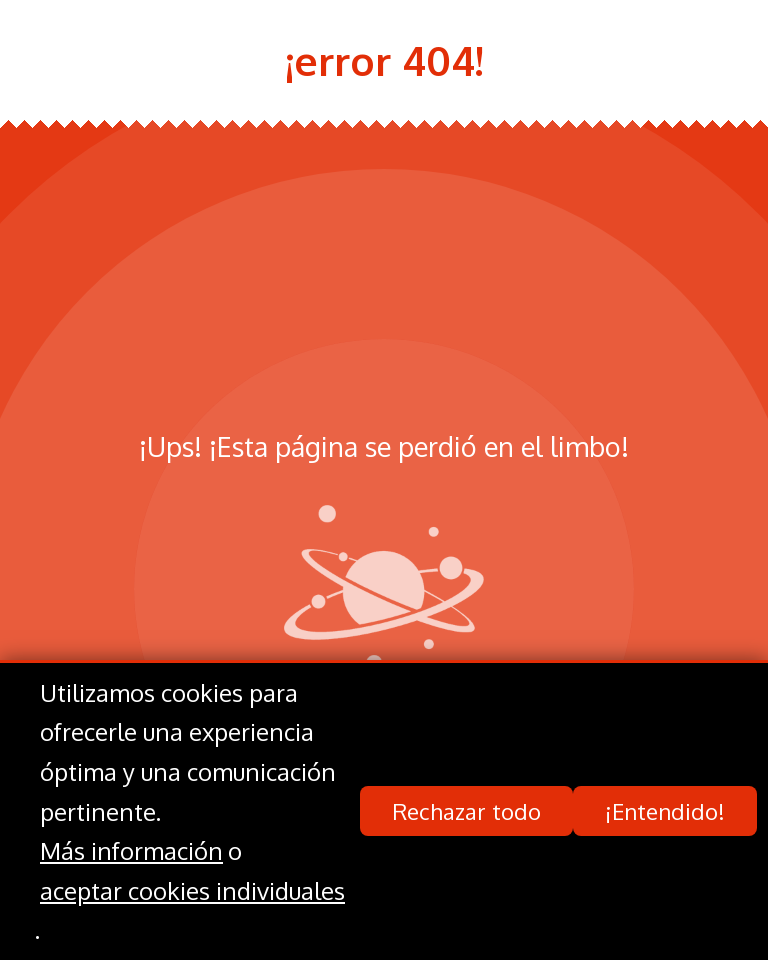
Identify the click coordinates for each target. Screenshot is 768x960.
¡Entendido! (665, 812)
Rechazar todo (466, 812)
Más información (131, 851)
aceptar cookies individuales (192, 890)
